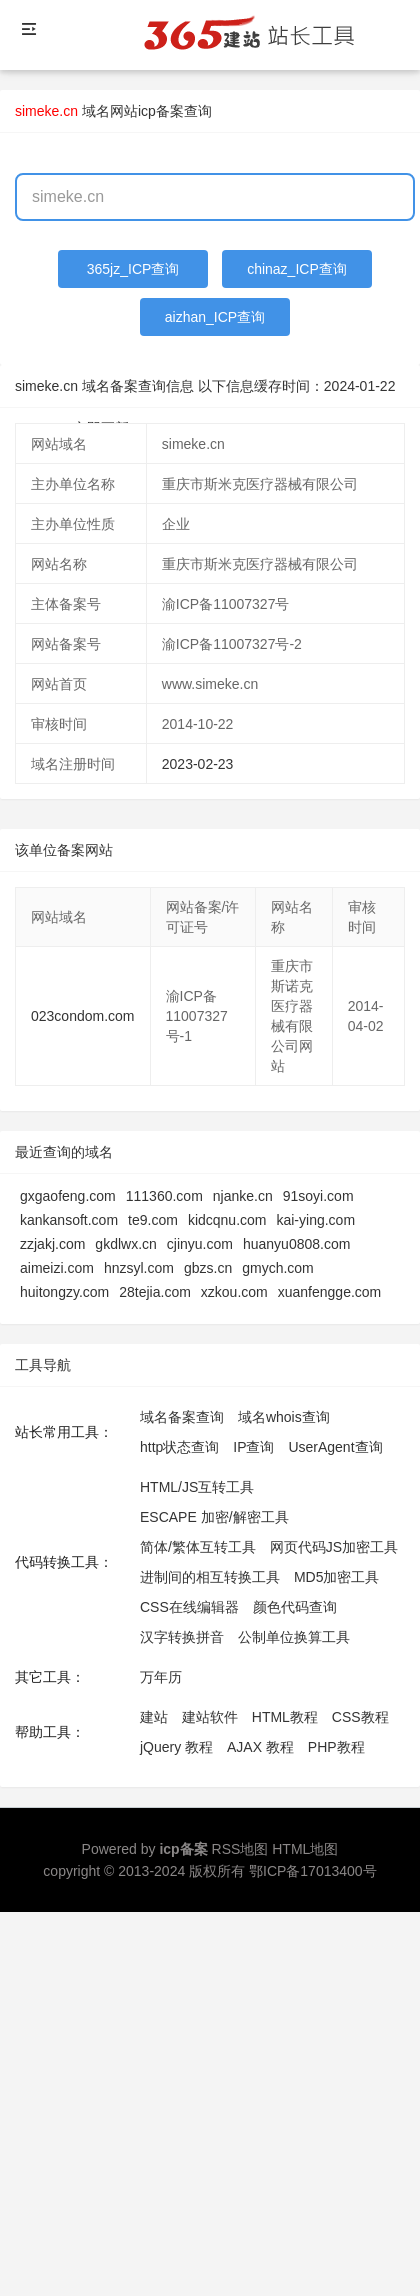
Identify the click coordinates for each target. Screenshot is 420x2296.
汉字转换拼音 (182, 1637)
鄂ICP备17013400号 (313, 1871)
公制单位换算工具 (294, 1637)
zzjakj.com (52, 1244)
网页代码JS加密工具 (334, 1547)
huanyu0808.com (296, 1244)
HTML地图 (305, 1849)
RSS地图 (240, 1849)
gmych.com (278, 1268)
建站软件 (210, 1717)
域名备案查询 (182, 1417)
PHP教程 (336, 1747)
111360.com (164, 1196)
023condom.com (83, 1016)
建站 (154, 1717)
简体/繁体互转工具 (198, 1547)
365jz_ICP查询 (133, 269)
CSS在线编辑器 (189, 1607)
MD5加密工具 (337, 1577)
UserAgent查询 (335, 1447)
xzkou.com (234, 1292)
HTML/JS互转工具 (197, 1487)
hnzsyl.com (139, 1268)
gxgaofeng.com (68, 1196)
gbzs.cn (208, 1268)
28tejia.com (155, 1292)
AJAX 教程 (260, 1747)
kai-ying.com (315, 1220)
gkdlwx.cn (125, 1244)
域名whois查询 (284, 1417)
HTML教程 (285, 1717)
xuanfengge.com (330, 1292)
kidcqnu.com (227, 1220)
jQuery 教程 (176, 1747)
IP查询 (253, 1447)
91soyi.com (318, 1196)
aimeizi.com (57, 1268)
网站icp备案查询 (161, 111)
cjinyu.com (200, 1244)
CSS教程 (360, 1717)
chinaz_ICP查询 (297, 269)
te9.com (153, 1220)
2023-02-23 (198, 764)
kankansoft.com (69, 1220)
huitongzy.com (64, 1292)
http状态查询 (179, 1447)
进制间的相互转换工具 (210, 1577)
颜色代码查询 (295, 1607)
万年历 (161, 1677)
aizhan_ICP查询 (215, 317)
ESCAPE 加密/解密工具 (214, 1517)
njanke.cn (243, 1196)
